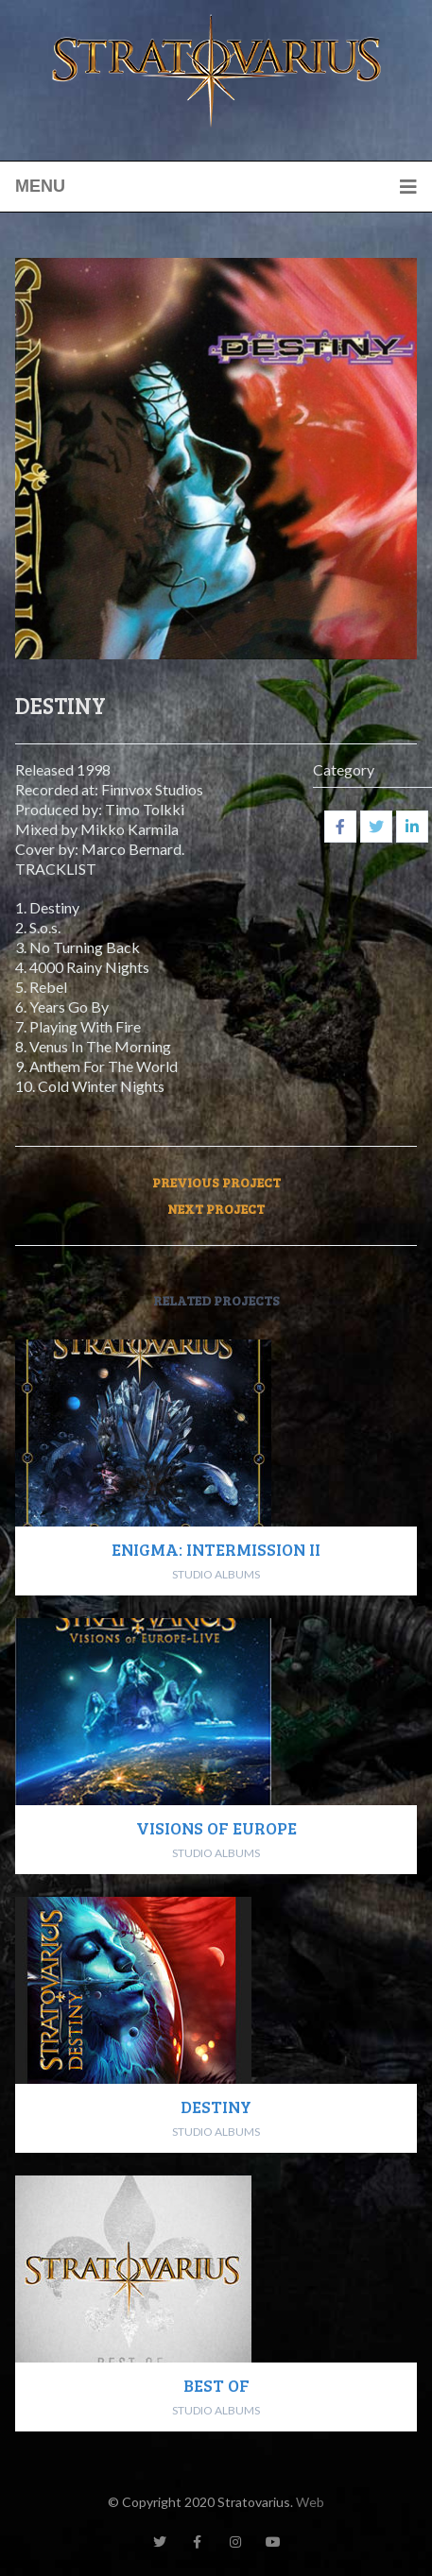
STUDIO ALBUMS (216, 1574)
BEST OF (216, 2385)
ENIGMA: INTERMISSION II (216, 1549)
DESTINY (216, 2106)
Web (310, 2502)
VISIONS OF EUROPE (216, 1828)
